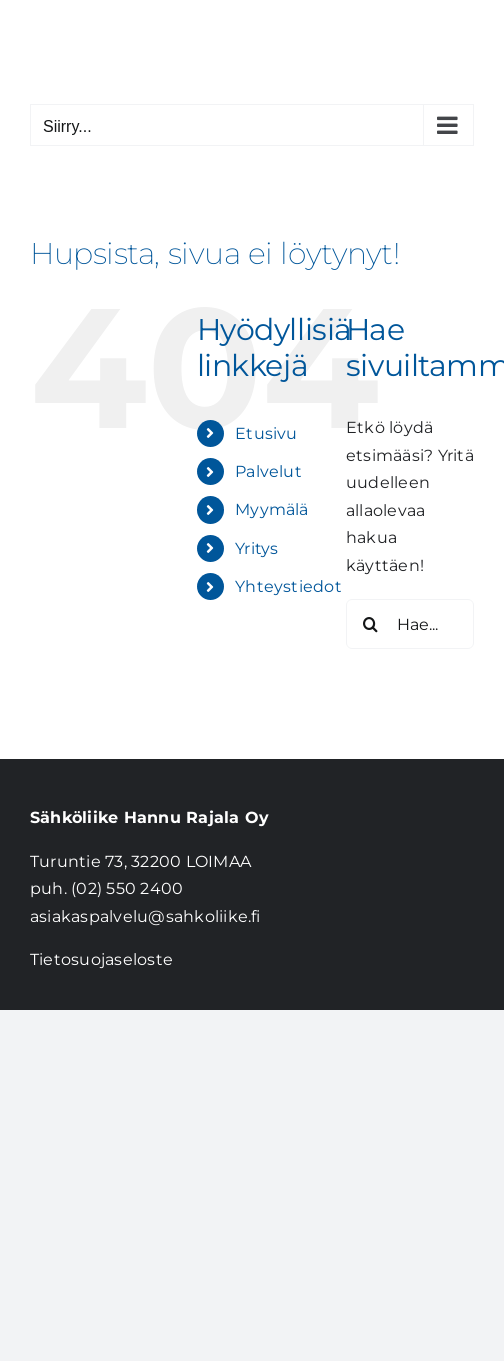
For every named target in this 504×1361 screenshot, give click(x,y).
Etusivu (266, 433)
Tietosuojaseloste (101, 959)
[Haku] (371, 624)
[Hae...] (410, 624)
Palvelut (268, 471)
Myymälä (272, 509)
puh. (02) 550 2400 (106, 888)
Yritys (256, 548)
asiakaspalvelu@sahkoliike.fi (145, 916)
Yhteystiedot (288, 586)
